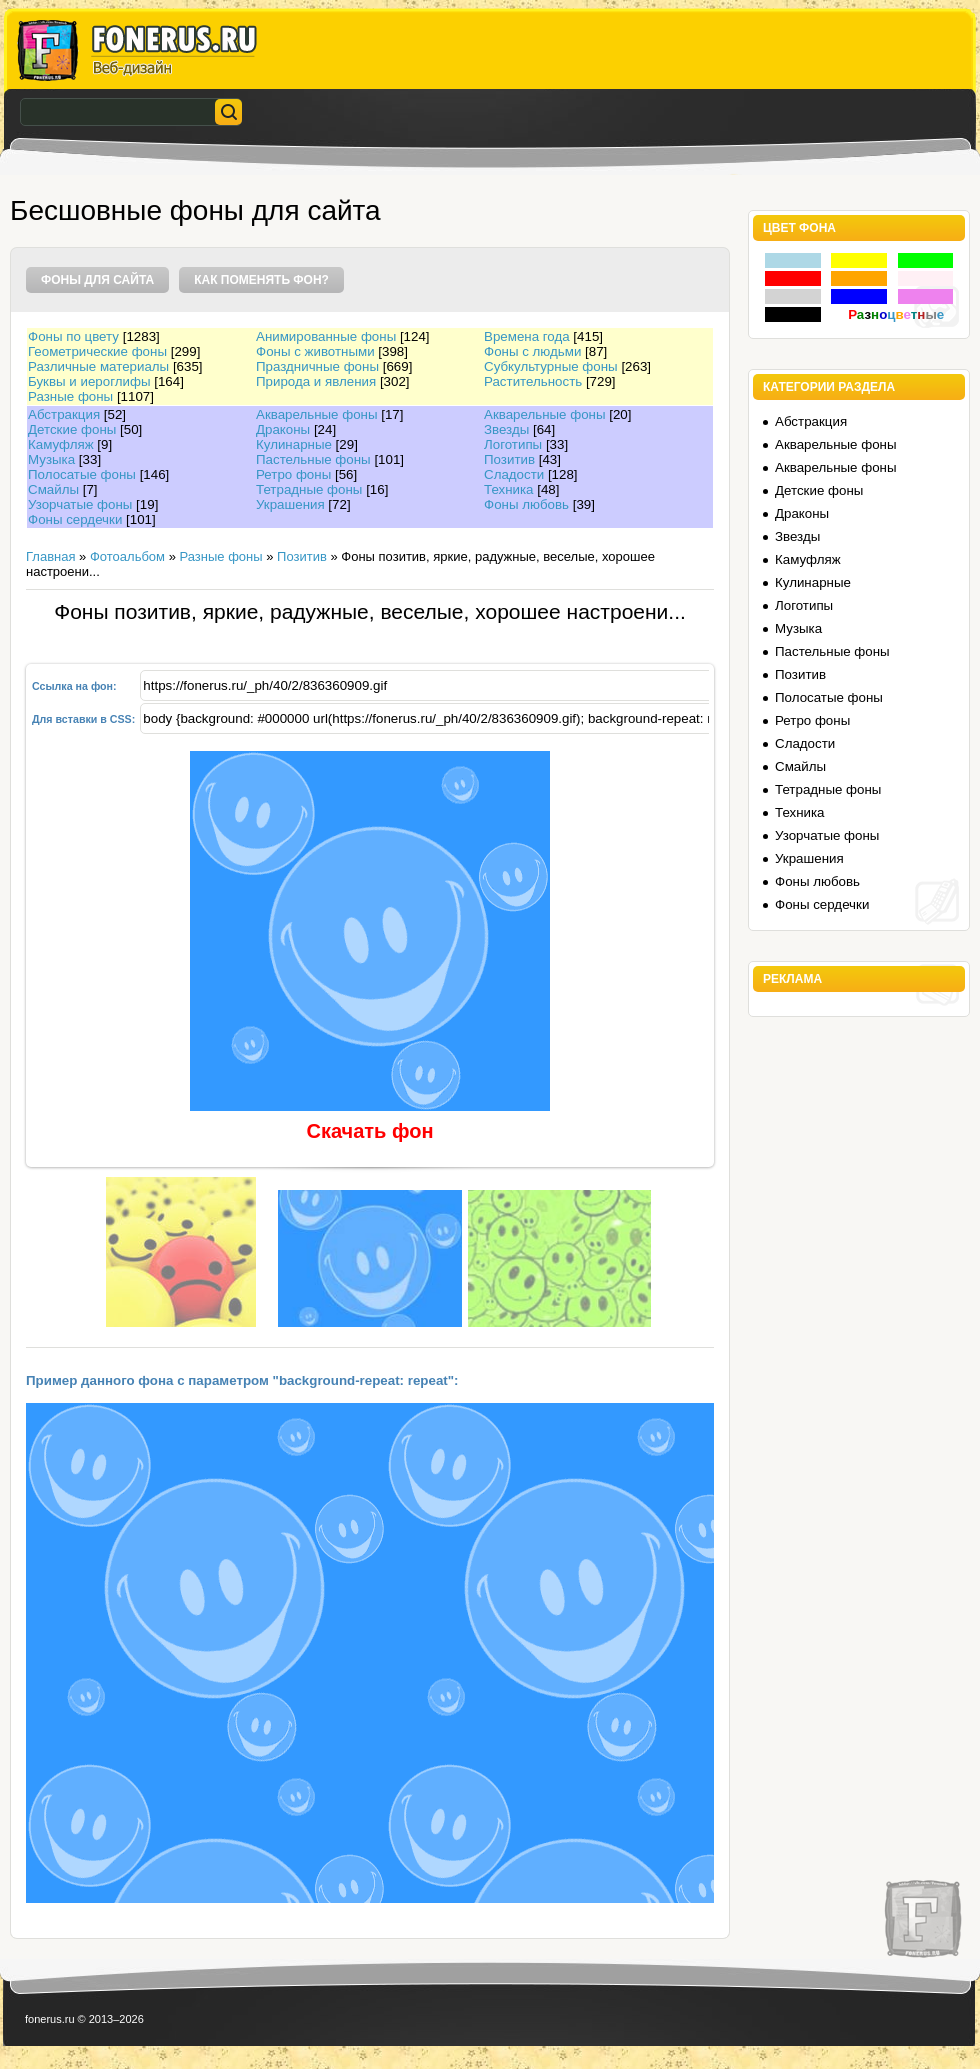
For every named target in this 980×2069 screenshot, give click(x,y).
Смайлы (53, 489)
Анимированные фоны (326, 336)
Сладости (514, 474)
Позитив (509, 459)
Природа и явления (316, 381)
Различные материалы (98, 366)
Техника (509, 489)
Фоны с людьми (532, 351)
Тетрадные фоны (309, 489)
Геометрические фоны (97, 351)
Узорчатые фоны (80, 504)
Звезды (506, 429)
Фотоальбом (127, 556)
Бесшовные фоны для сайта (195, 210)
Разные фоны (70, 396)
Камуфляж (61, 444)
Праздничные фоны (317, 366)
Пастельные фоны (313, 459)
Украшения (290, 504)
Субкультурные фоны (551, 366)
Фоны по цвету (73, 336)
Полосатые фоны (82, 474)
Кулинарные (294, 444)
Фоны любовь (526, 504)
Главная (50, 556)
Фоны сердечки (75, 519)
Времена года (527, 336)
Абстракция (64, 414)
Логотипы (513, 444)
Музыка (51, 459)
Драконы (283, 429)
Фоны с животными (315, 351)
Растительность (533, 381)
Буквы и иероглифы (89, 381)
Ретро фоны (293, 474)
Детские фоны (72, 429)
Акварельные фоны (317, 414)
